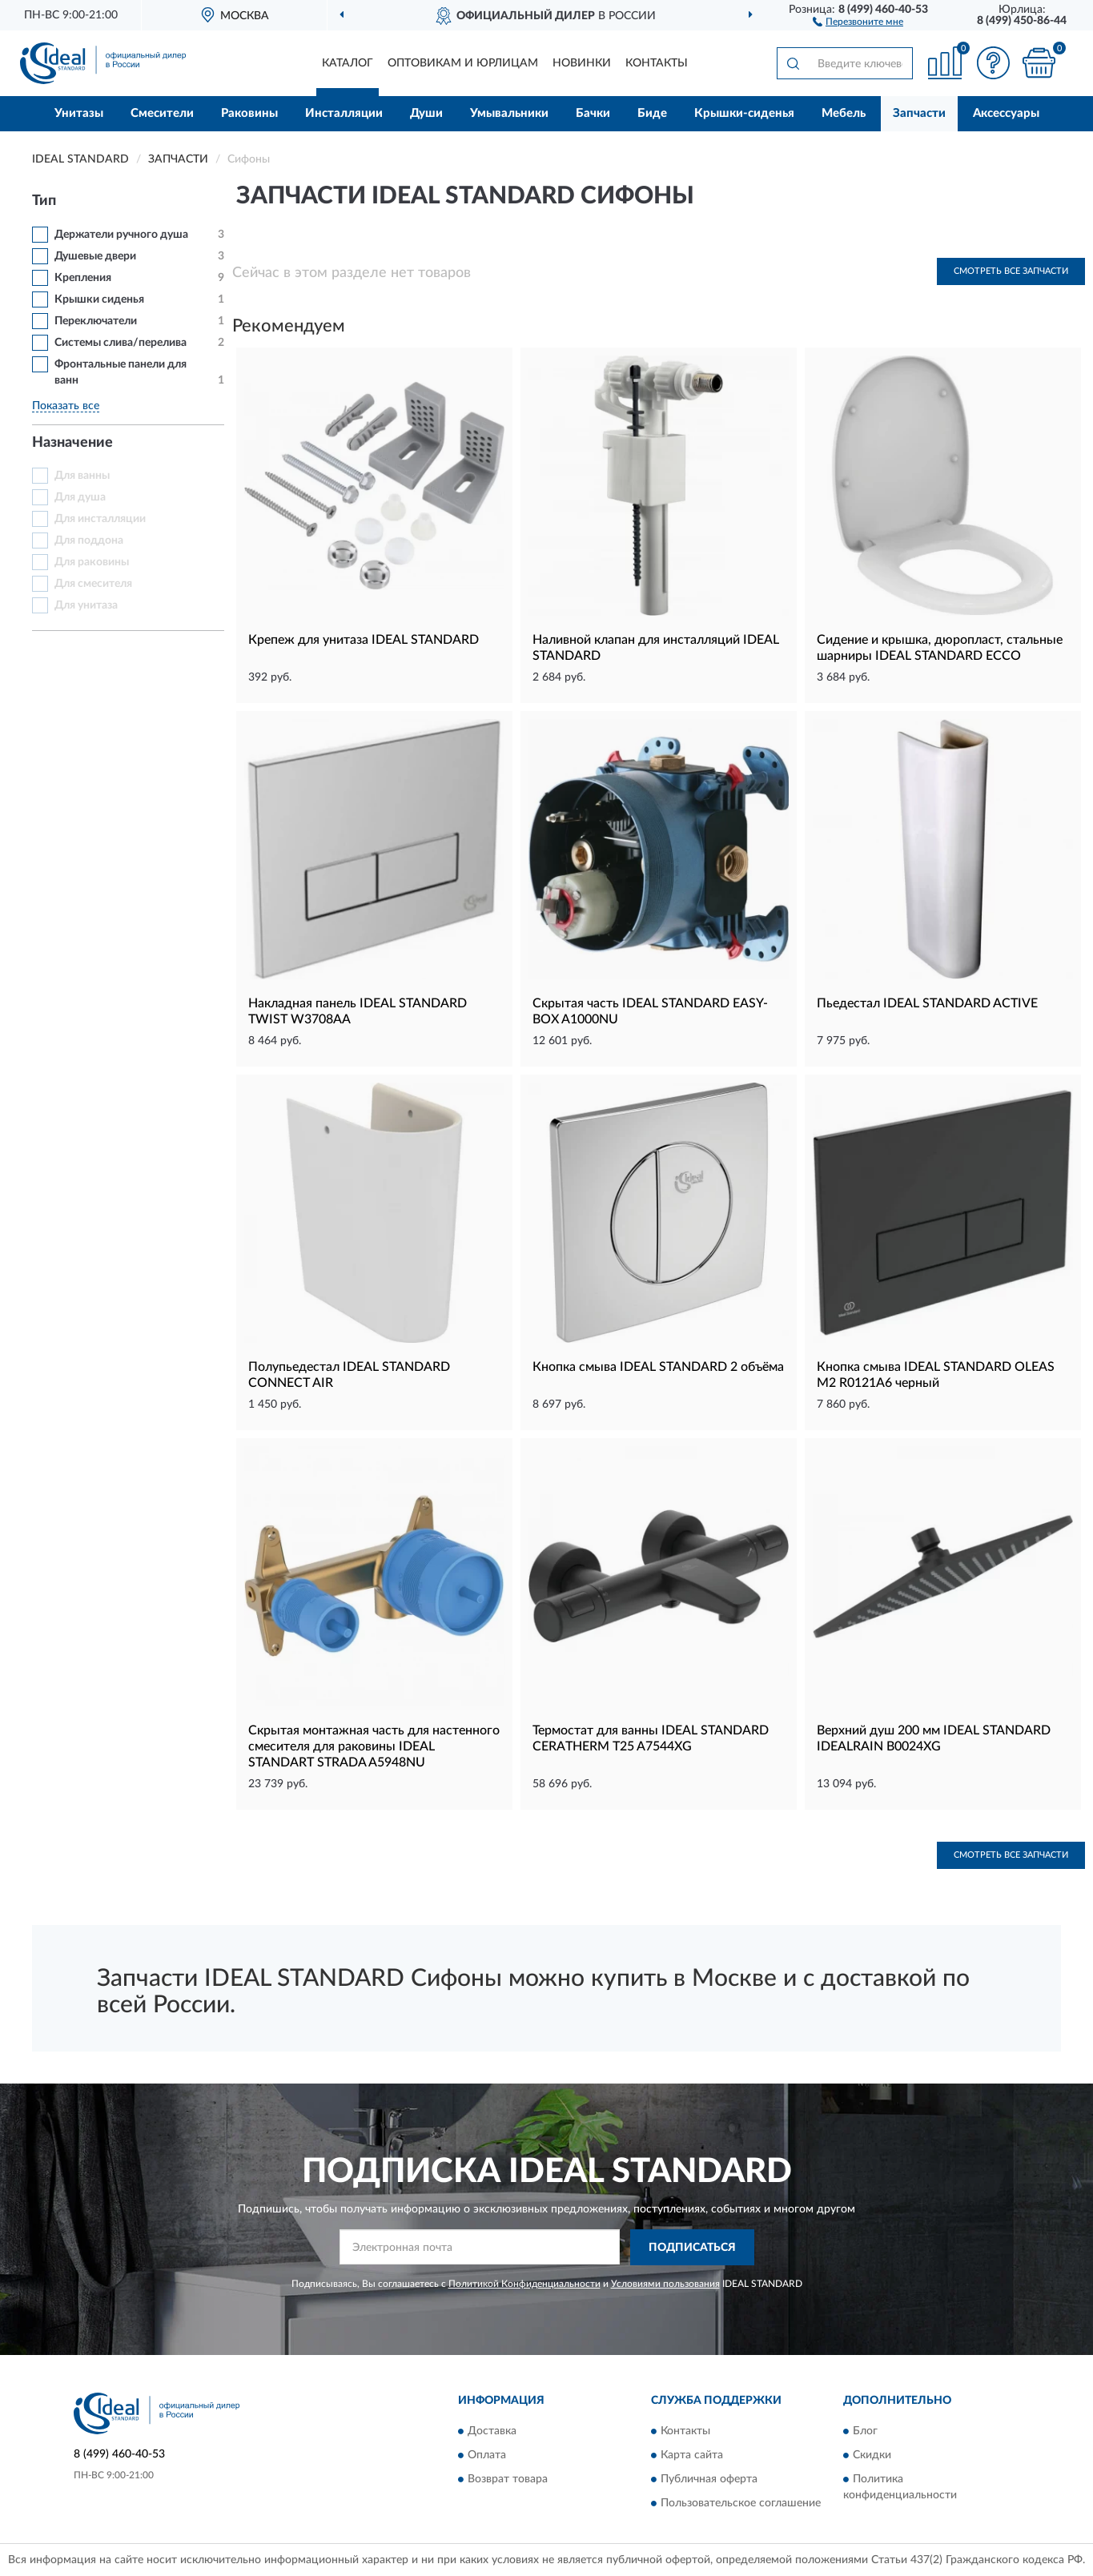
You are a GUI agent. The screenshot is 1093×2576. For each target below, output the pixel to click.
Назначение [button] (72, 443)
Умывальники (509, 113)
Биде (652, 113)
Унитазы (78, 113)
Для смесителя (93, 583)
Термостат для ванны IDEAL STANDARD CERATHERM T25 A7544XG (650, 1738)
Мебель (844, 113)
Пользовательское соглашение (741, 2504)
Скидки (872, 2455)
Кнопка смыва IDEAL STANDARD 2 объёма (658, 1366)
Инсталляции (344, 113)
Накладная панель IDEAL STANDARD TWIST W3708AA (357, 1011)
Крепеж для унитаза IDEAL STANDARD (363, 639)
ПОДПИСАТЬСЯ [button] (692, 2247)
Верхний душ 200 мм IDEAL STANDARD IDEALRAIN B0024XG (934, 1738)
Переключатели (95, 321)
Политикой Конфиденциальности (524, 2284)
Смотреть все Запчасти (1011, 271)
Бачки (593, 113)
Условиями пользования (665, 2284)
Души (426, 113)
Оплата (487, 2455)
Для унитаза (86, 605)
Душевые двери (95, 256)
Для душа (80, 497)
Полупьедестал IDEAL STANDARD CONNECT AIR (349, 1374)
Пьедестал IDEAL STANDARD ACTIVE (927, 1003)
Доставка (492, 2431)
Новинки (582, 63)
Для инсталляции (100, 518)
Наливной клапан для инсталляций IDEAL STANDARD (655, 647)
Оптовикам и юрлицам (463, 63)
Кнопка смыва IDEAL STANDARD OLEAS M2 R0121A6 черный (936, 1374)
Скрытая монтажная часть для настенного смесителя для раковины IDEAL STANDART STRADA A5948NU (374, 1746)
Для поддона (88, 540)
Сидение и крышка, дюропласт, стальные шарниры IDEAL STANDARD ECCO (940, 647)
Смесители (162, 113)
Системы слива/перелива (120, 342)
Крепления (82, 277)
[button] (858, 21)
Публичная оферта (709, 2480)
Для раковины (91, 562)
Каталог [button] (347, 63)
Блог (865, 2431)
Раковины (249, 113)
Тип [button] (44, 201)
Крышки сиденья (99, 299)
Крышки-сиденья (744, 113)
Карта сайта (692, 2455)
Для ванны (82, 475)
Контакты (656, 63)
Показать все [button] (65, 406)
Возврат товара (508, 2480)
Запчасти (919, 113)
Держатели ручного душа (121, 234)
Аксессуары (1006, 113)
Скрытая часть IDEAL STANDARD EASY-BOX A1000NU (650, 1011)
